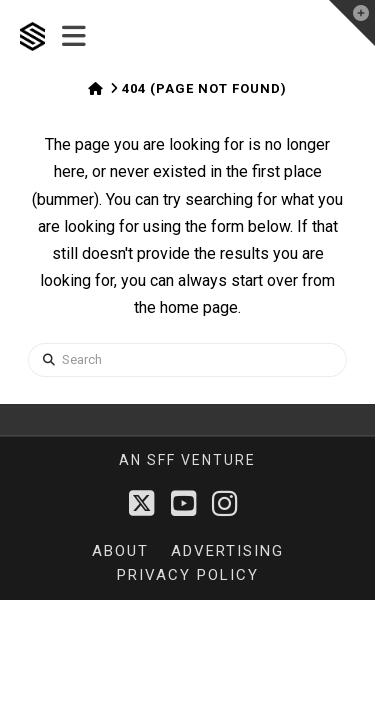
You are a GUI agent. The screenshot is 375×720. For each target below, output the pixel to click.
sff (161, 460)
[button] (74, 37)
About (120, 551)
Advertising (227, 551)
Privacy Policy (188, 575)
